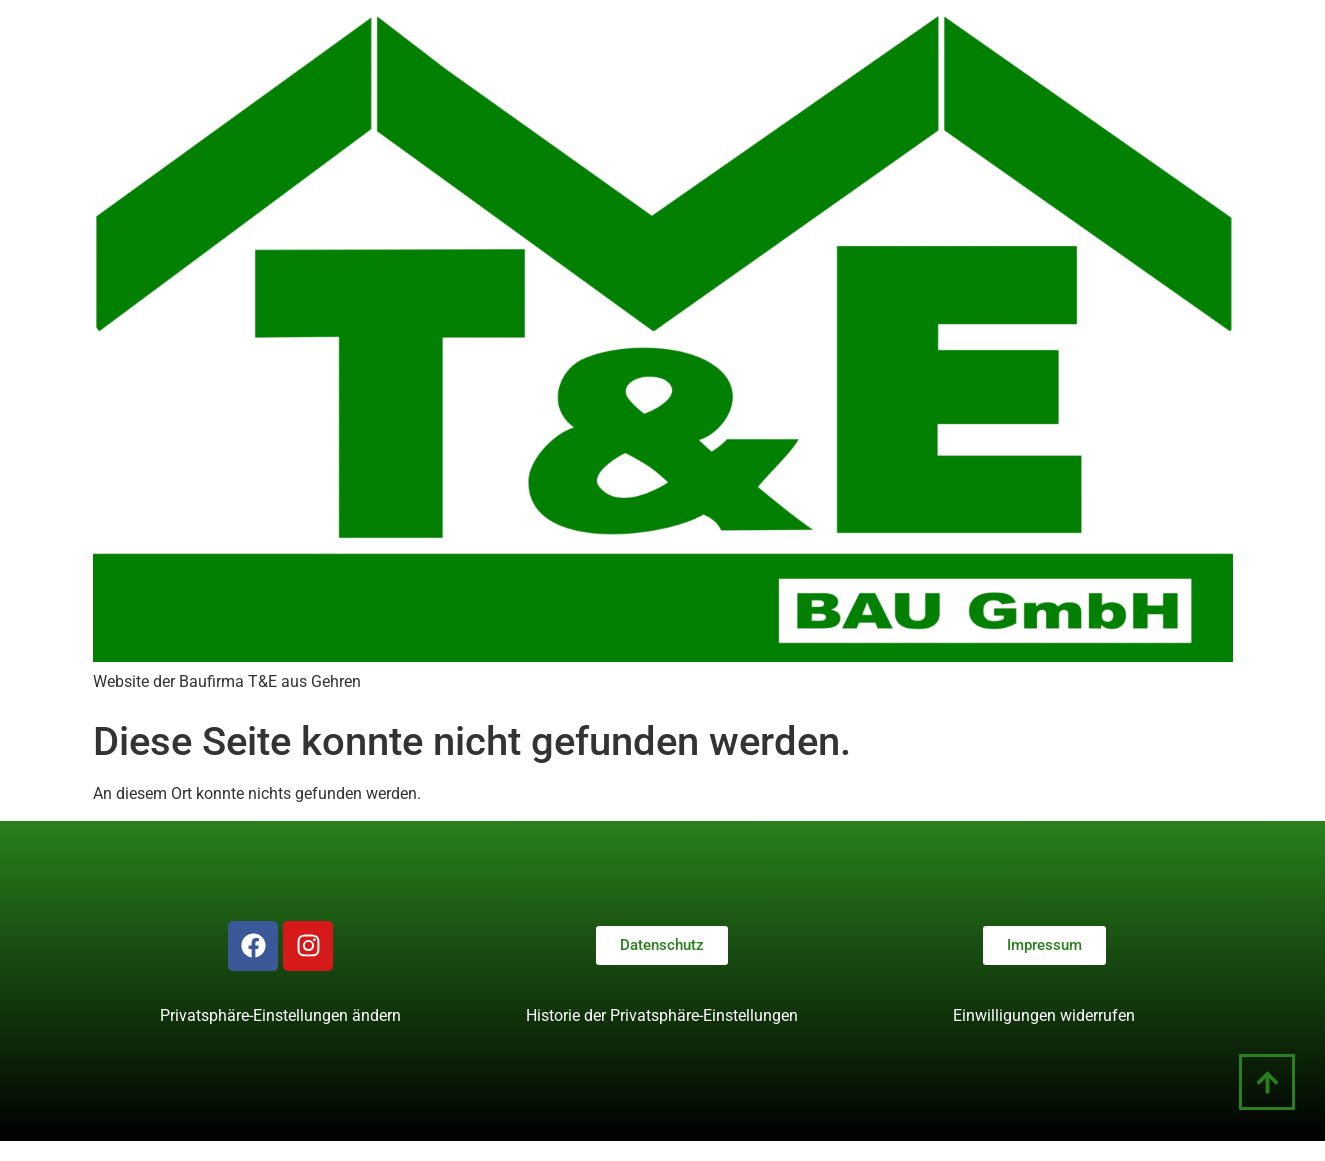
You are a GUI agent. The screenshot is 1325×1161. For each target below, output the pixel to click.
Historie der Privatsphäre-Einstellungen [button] (662, 1015)
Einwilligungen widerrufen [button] (1044, 1015)
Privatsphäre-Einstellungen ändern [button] (280, 1015)
